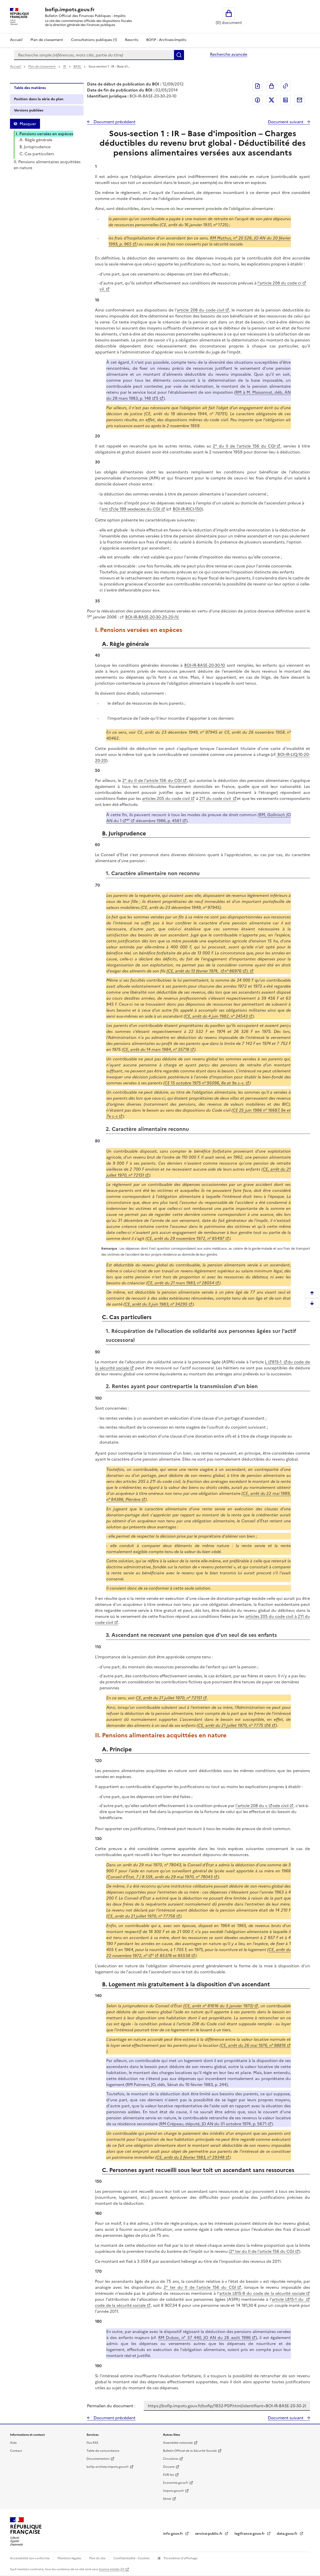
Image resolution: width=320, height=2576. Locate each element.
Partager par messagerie (299, 100)
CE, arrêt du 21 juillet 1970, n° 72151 (169, 1698)
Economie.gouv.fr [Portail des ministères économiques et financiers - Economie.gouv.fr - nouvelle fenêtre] (175, 2483)
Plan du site (97, 2558)
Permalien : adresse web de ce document (285, 86)
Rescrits (131, 39)
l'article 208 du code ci (279, 283)
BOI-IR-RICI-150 (187, 509)
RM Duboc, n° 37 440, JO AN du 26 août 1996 (204, 2338)
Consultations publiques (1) (94, 39)
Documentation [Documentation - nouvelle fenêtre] (98, 2459)
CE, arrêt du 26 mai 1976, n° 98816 (253, 2045)
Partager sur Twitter (271, 100)
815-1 (277, 1362)
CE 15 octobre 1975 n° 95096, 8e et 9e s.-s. (204, 1083)
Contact (16, 2451)
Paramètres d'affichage (180, 2558)
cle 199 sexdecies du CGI (136, 509)
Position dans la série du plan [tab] (39, 99)
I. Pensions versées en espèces (44, 134)
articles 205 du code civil (166, 798)
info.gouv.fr (173, 2533)
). (247, 971)
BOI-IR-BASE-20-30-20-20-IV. (152, 617)
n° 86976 (233, 971)
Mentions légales (70, 2558)
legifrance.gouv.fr (250, 2533)
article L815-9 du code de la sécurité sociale (262, 2293)
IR (65, 66)
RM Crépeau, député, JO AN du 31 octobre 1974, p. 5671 (213, 2124)
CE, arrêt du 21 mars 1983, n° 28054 (180, 1283)
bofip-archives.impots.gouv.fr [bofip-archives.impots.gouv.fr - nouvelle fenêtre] (107, 2467)
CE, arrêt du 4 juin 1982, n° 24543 (216, 1016)
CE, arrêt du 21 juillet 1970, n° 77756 (141, 1916)
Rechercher (179, 55)
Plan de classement (42, 66)
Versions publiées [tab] (28, 110)
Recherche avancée (228, 54)
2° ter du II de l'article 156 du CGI (262, 2251)
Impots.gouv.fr (173, 2491)
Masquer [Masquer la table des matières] (28, 124)
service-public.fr (209, 2533)
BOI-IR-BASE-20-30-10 (204, 665)
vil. (102, 289)
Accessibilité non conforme (30, 2558)
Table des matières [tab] (30, 87)
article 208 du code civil (200, 310)
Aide (13, 2443)
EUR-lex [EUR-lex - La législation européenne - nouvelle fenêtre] (168, 2475)
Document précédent (114, 122)
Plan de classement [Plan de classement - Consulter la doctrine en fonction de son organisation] (46, 39)
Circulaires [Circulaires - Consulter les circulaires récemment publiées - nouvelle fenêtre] (170, 2459)
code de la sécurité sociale (120, 2305)
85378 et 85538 (174, 1956)
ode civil (280, 1806)
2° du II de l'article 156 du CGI (244, 446)
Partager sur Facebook (257, 100)
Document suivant (286, 122)
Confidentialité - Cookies (132, 2558)
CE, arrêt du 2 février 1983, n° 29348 (190, 2157)
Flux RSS (92, 2443)
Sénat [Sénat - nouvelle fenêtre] (167, 2499)
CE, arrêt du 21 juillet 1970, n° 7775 (230, 1725)
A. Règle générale (36, 140)
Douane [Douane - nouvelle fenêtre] (168, 2467)
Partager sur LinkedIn (285, 100)
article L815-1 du (288, 2299)
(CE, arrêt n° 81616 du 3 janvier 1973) (218, 2006)
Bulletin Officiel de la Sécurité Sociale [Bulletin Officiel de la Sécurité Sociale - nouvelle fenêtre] (190, 2451)
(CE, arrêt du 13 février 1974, (193, 971)
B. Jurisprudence (35, 147)
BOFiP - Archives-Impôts (166, 39)
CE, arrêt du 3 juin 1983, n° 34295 (156, 1304)
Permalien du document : (111, 2406)
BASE (78, 66)
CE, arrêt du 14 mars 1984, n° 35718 (156, 1049)
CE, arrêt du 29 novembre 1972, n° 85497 (185, 1238)
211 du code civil (215, 798)
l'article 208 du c (252, 1806)
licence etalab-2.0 (111, 2569)
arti (105, 509)
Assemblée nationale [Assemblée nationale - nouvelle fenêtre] (178, 2443)
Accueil (16, 39)
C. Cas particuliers (37, 154)
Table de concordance (102, 2451)
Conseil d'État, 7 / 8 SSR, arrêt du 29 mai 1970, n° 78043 (160, 1877)
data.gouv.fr (287, 2533)
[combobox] (94, 55)
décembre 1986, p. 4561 (158, 821)
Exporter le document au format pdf (257, 86)
